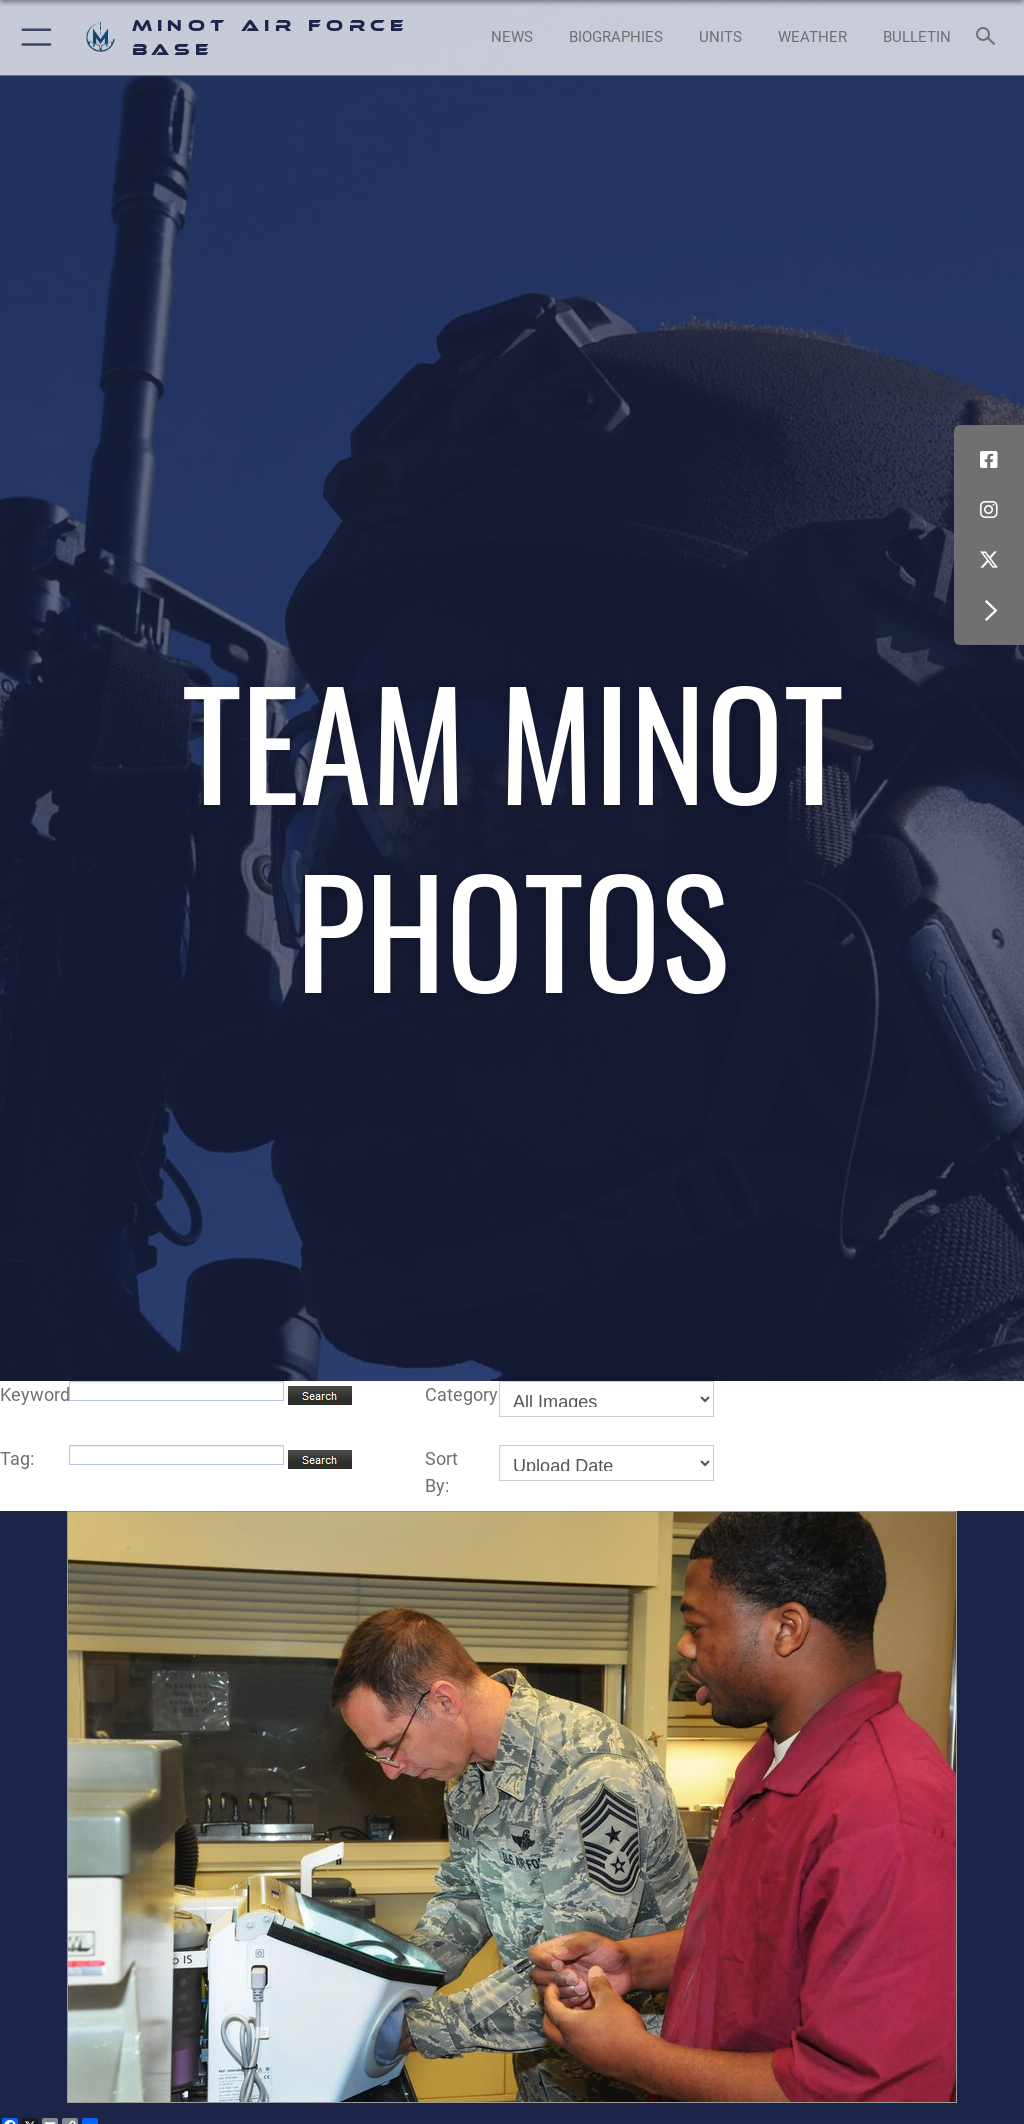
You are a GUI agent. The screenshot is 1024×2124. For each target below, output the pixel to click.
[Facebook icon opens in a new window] (989, 460)
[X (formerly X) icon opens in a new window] (989, 560)
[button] (32, 37)
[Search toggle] (989, 37)
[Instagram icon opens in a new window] (989, 510)
